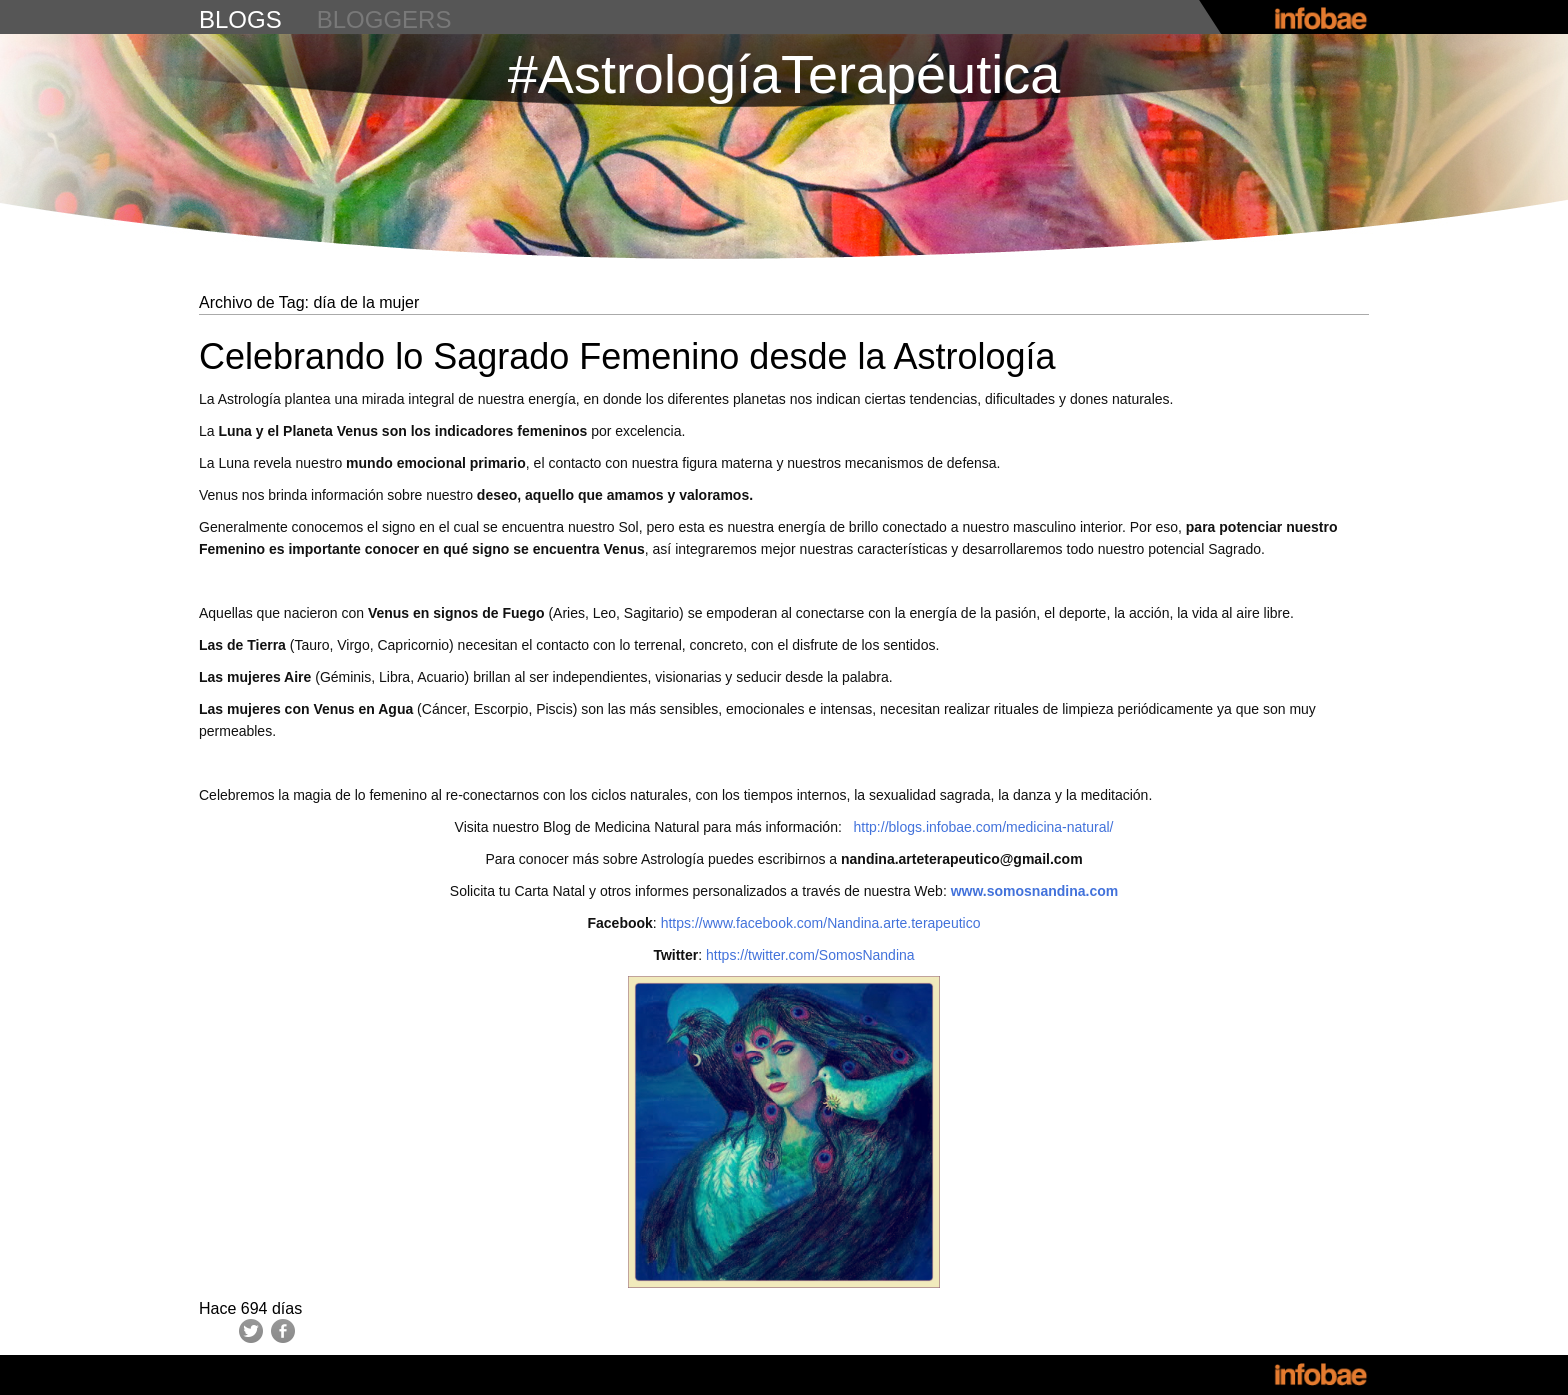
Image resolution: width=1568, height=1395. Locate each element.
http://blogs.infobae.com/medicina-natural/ (984, 827)
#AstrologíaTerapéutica (784, 74)
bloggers (384, 19)
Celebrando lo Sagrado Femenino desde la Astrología (627, 356)
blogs (240, 19)
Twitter (251, 1331)
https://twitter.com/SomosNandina (808, 955)
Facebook (283, 1331)
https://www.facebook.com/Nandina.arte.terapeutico (821, 923)
